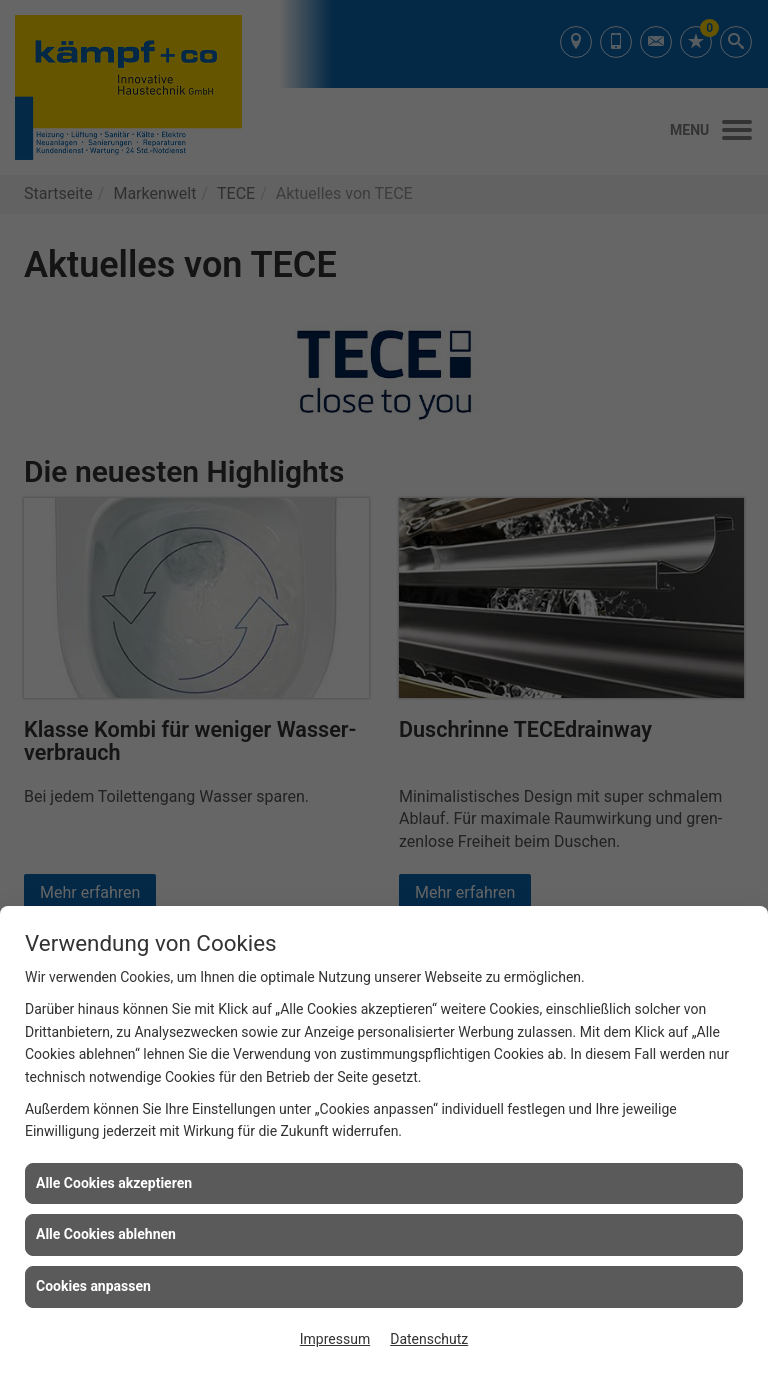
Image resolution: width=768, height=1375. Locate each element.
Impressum (335, 1339)
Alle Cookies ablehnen (106, 1234)
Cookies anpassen (93, 1286)
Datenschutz (429, 1339)
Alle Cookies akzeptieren (114, 1183)
